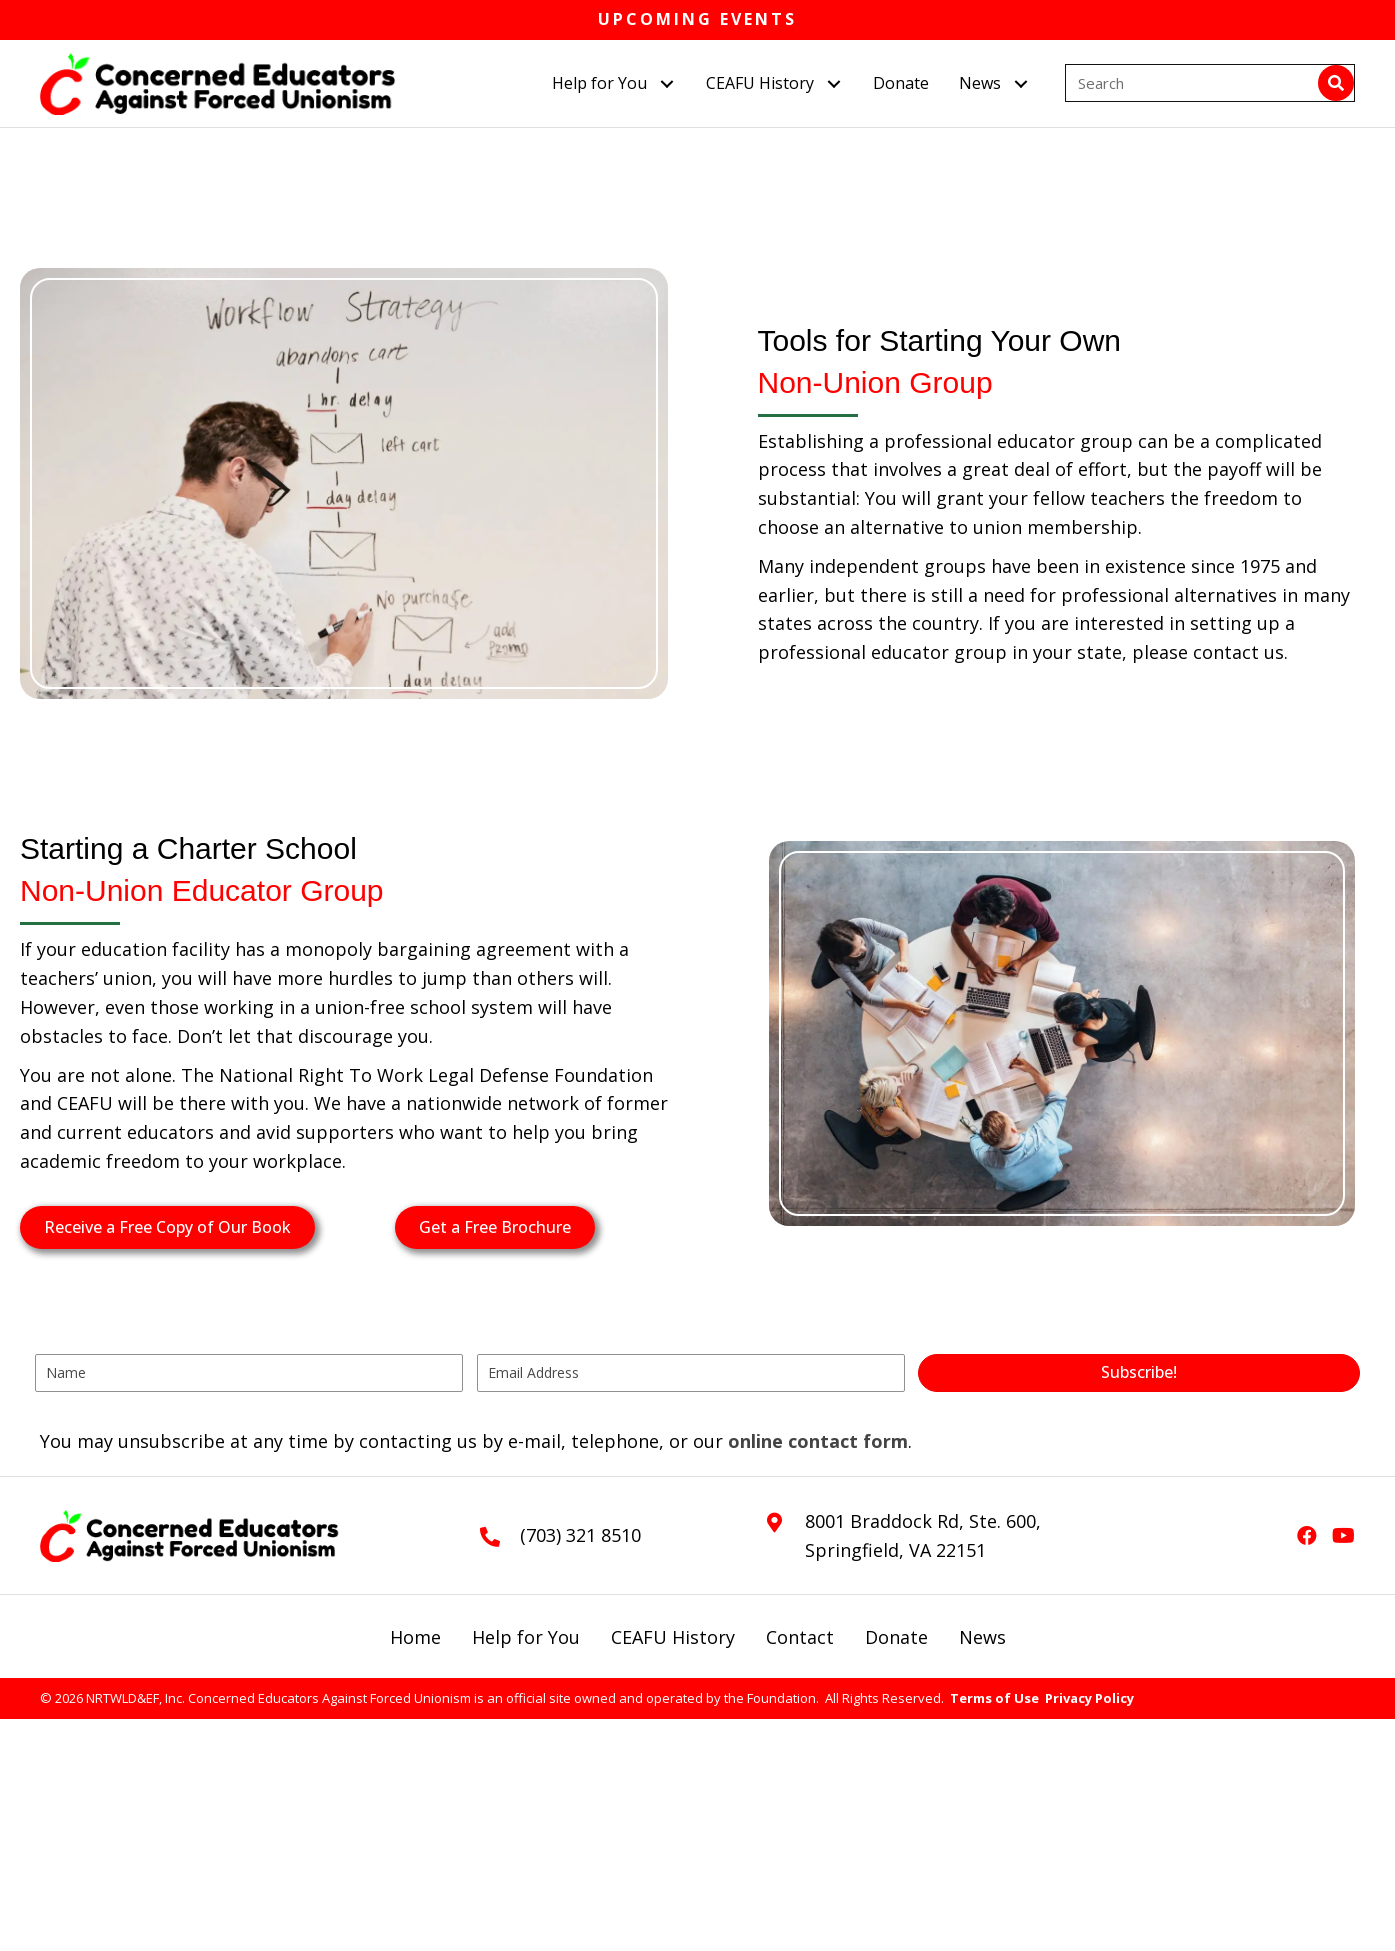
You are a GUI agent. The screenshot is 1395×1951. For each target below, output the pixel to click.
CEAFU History (673, 1637)
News (982, 1637)
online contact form (818, 1441)
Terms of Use (994, 1698)
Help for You (526, 1637)
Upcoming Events (697, 19)
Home (415, 1637)
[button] (666, 83)
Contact (800, 1637)
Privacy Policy (1089, 1698)
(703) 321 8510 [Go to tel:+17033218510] (580, 1535)
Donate (896, 1637)
